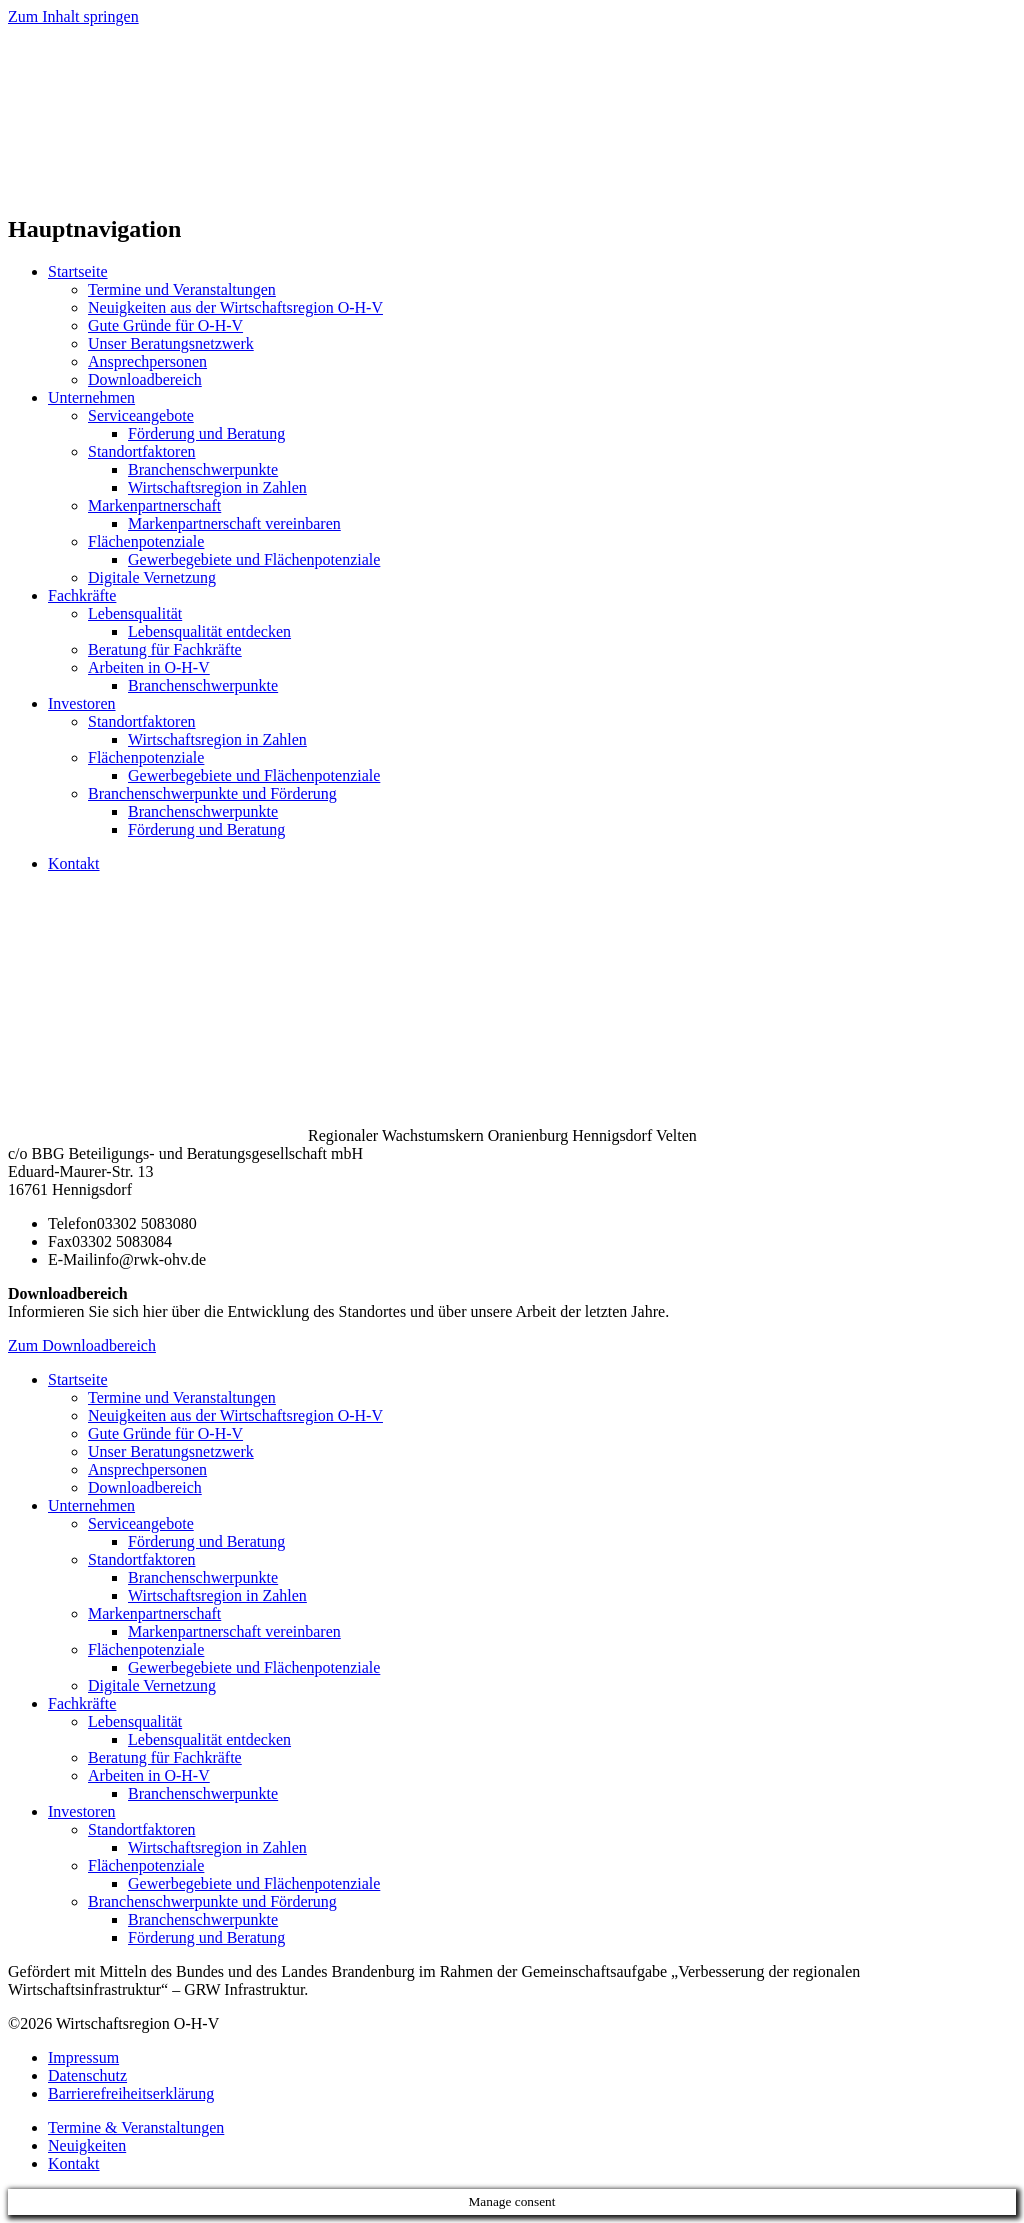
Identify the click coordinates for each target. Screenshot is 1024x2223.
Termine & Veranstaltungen (136, 2127)
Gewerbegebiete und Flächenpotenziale (254, 559)
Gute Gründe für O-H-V (165, 325)
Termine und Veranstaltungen (182, 289)
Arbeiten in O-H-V (149, 667)
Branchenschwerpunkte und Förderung (212, 793)
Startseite (78, 271)
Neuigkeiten (87, 2145)
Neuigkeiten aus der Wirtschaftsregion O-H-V (235, 307)
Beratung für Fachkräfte (165, 649)
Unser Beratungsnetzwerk (171, 343)
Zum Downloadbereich (82, 1345)
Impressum (83, 2057)
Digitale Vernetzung (152, 577)
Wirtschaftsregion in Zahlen (217, 487)
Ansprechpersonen (147, 361)
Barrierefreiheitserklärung (131, 2093)
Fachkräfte (82, 595)
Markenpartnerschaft (154, 505)
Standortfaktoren (142, 451)
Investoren (82, 703)
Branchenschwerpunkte (203, 469)
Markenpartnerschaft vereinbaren (234, 523)
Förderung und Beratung (206, 433)
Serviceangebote (141, 415)
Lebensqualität (135, 613)
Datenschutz (87, 2075)
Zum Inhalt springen (73, 16)
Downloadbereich (145, 379)
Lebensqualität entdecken (209, 631)
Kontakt (74, 863)
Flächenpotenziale (146, 541)
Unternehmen (91, 397)
